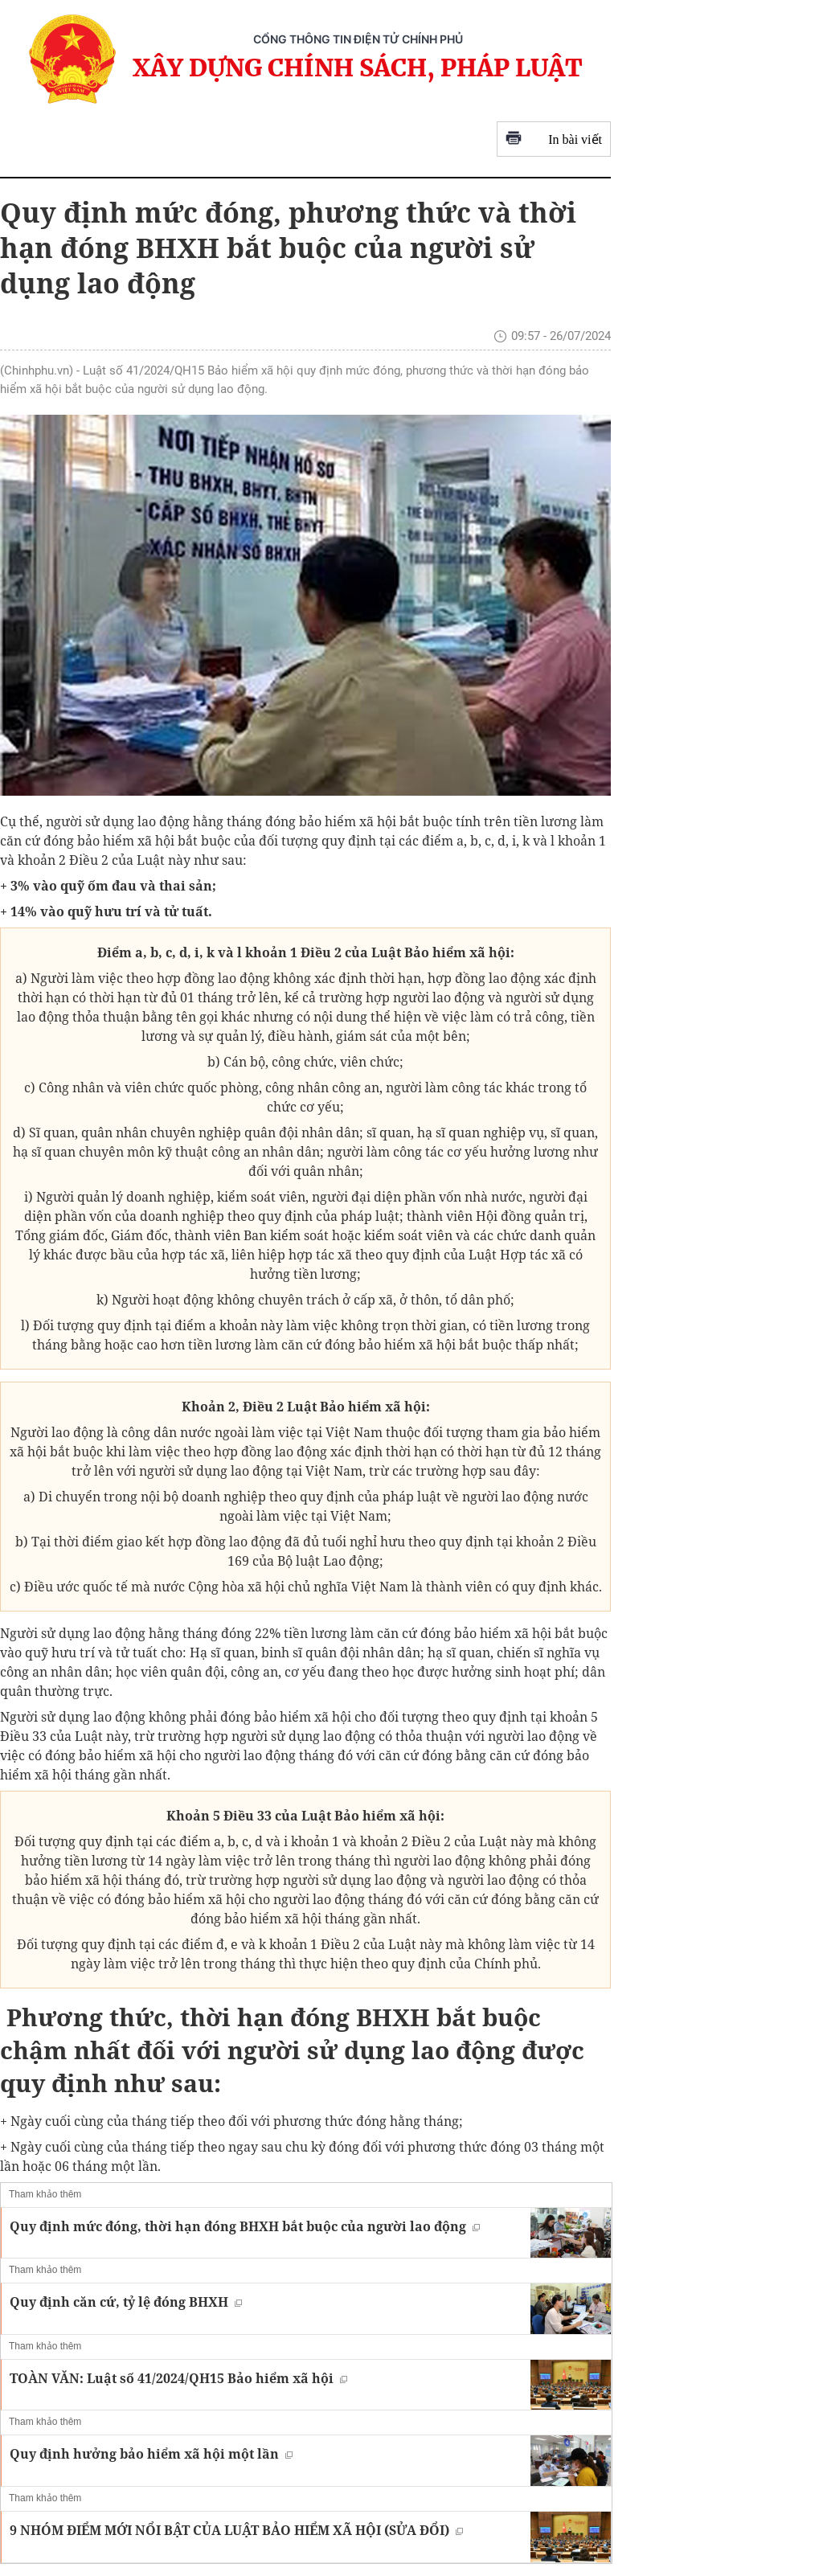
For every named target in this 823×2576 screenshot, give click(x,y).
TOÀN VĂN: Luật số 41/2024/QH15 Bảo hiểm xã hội (178, 2378)
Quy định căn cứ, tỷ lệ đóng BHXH (126, 2302)
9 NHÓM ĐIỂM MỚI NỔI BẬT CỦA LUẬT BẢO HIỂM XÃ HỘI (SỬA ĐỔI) (236, 2530)
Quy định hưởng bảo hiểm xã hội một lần (151, 2454)
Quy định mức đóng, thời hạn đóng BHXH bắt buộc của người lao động (245, 2226)
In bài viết (554, 139)
